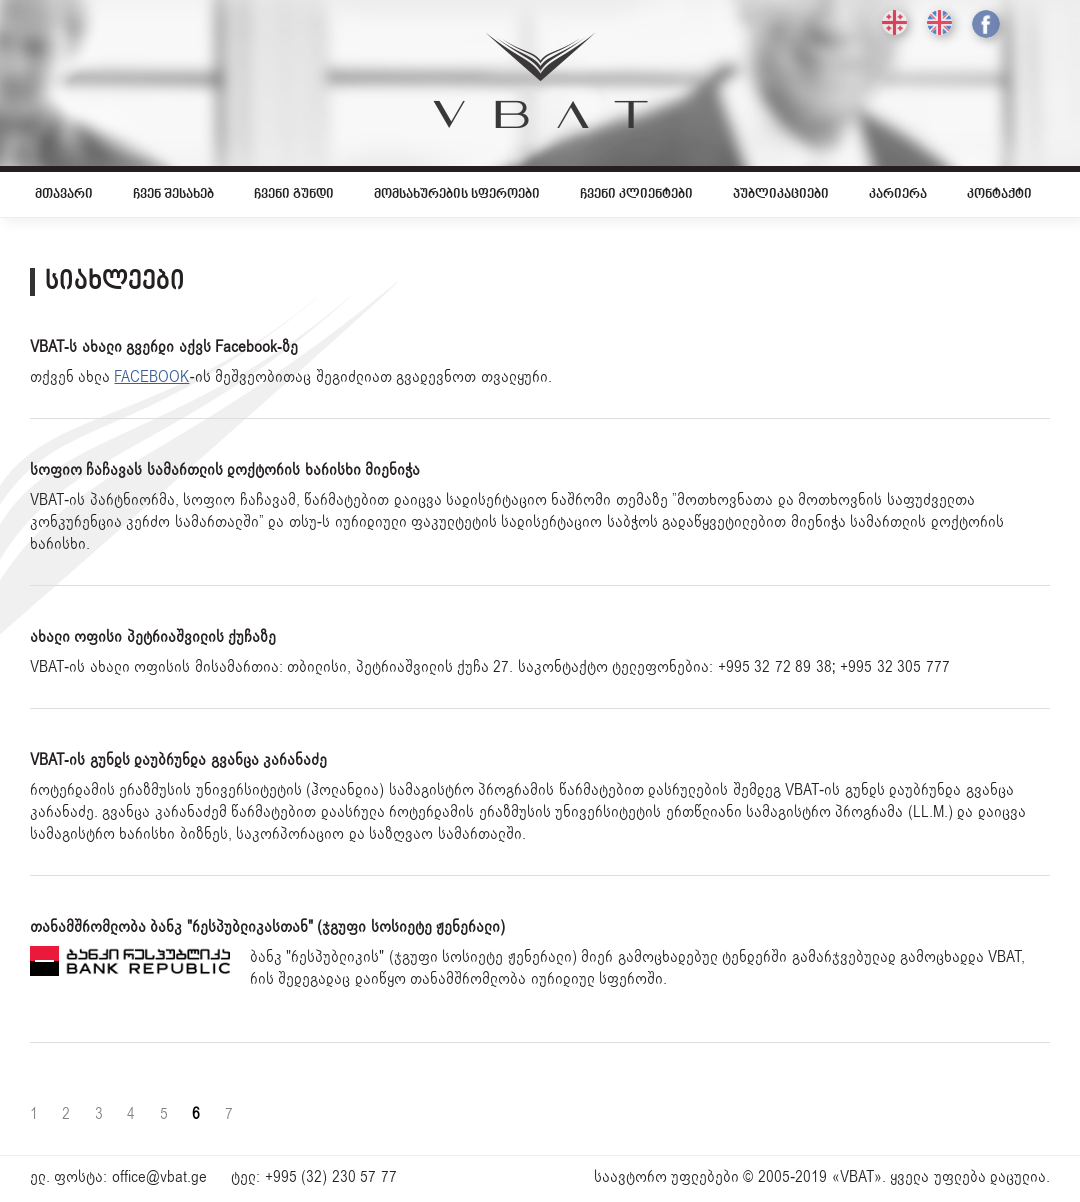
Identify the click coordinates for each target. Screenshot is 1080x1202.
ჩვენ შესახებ (173, 194)
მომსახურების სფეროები (457, 194)
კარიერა (898, 194)
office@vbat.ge (159, 1177)
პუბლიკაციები (781, 194)
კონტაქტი (999, 194)
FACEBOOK (151, 377)
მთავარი (64, 194)
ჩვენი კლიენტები (636, 194)
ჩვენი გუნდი (294, 194)
